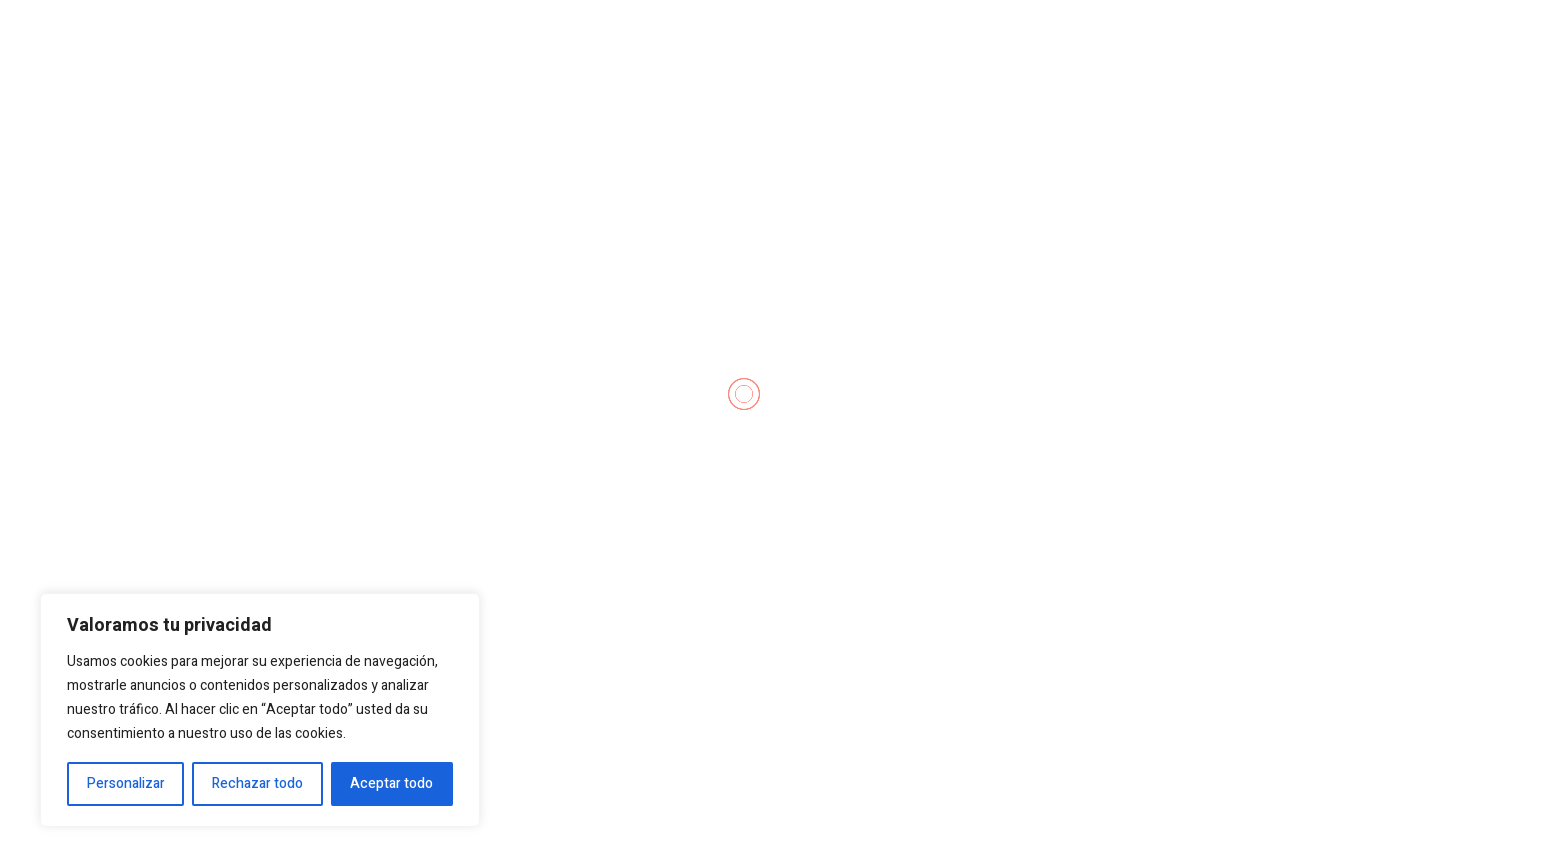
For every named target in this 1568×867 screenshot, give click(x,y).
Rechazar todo (257, 783)
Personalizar (126, 783)
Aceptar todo (391, 783)
